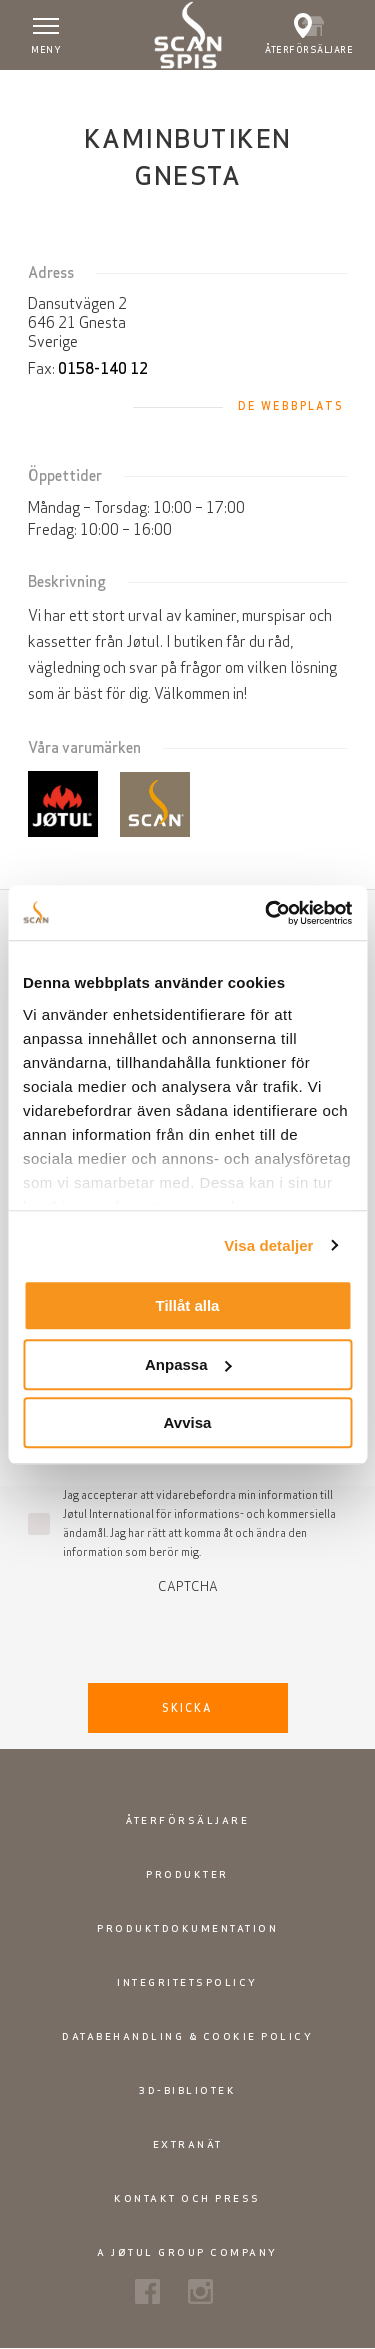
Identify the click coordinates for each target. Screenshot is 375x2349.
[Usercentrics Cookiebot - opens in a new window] (267, 913)
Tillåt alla (188, 1305)
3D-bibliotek (187, 2090)
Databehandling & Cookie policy (187, 2036)
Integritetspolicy (187, 1982)
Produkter (187, 1874)
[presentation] (188, 1633)
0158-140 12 (103, 368)
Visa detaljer (268, 1245)
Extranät (188, 2144)
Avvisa (188, 1422)
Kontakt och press (187, 2198)
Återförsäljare (187, 1820)
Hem (28, 89)
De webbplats (291, 406)
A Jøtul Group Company (187, 2252)
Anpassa (188, 1364)
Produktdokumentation (187, 1928)
